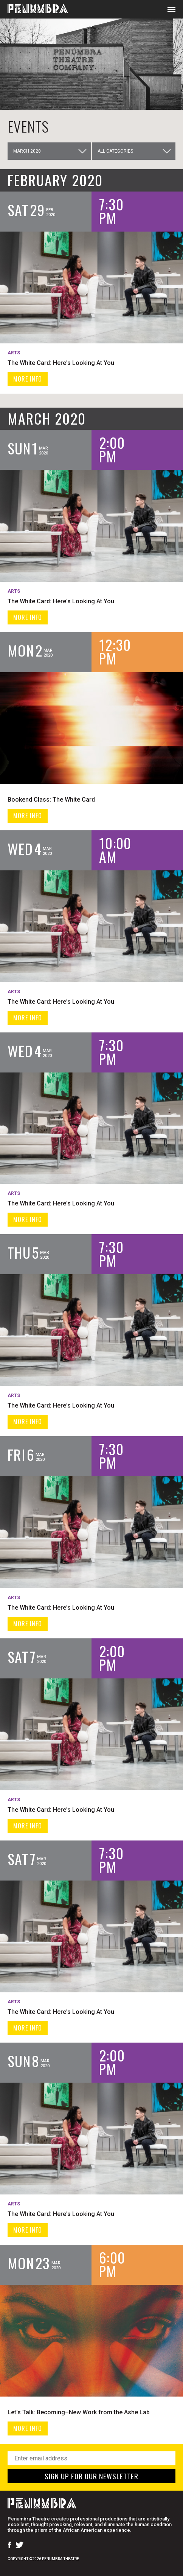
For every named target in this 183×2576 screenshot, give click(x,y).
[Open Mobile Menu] (171, 9)
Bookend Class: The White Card (51, 799)
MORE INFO (27, 378)
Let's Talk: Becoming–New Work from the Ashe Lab (79, 2412)
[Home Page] (34, 9)
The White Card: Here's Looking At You (61, 362)
